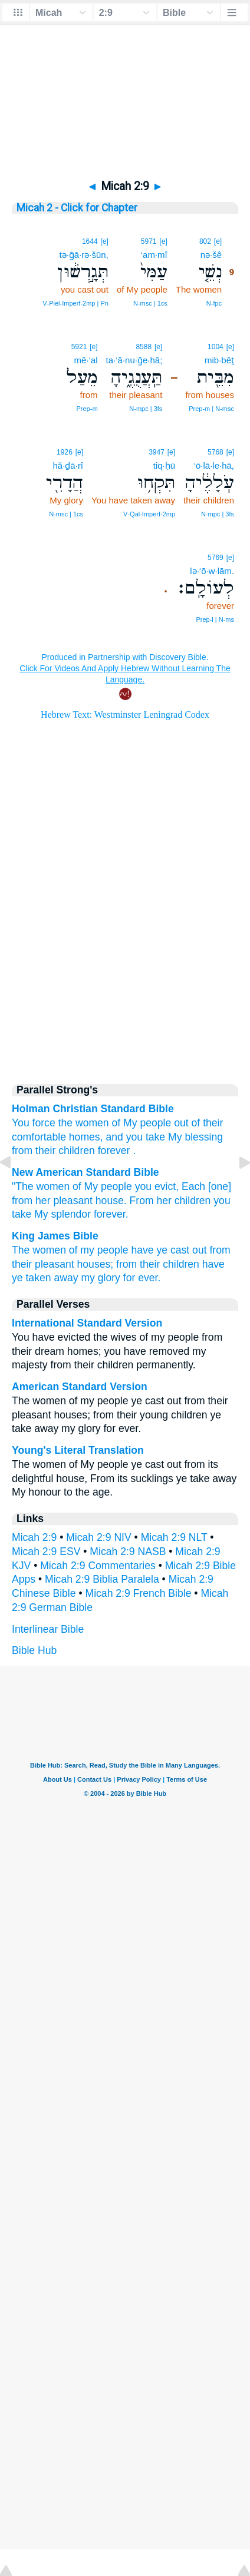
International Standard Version (87, 1323)
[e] (218, 241)
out (181, 1123)
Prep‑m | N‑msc (211, 408)
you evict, (157, 1186)
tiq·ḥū (164, 465)
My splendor (62, 1214)
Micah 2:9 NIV (98, 1537)
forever (114, 1150)
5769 (215, 557)
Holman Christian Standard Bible (93, 1109)
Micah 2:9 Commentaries (98, 1566)
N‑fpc (214, 303)
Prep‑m (87, 408)
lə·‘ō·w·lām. (212, 571)
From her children (170, 1200)
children (76, 1150)
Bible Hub (34, 1650)
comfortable (39, 1137)
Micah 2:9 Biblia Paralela (102, 1579)
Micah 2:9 (34, 1537)
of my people (99, 1250)
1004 (215, 347)
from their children (157, 1264)
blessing (204, 1137)
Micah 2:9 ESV (46, 1551)
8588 (144, 347)
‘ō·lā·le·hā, (214, 465)
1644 (90, 241)
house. (111, 1200)
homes (84, 1137)
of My (124, 1123)
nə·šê (211, 255)
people (155, 1123)
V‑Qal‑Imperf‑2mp (149, 514)
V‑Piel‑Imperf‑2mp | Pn (75, 303)
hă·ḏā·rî (68, 465)
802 (205, 241)
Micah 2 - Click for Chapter (77, 208)
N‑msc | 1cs (150, 303)
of (196, 1123)
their (213, 1123)
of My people (102, 1186)
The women (39, 1250)
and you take (135, 1137)
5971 (149, 241)
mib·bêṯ (219, 360)
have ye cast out (168, 1250)
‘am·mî (154, 255)
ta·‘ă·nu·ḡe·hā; (134, 360)
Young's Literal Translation (78, 1450)
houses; (95, 1264)
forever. (111, 1214)
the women (83, 1123)
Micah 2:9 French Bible (138, 1593)
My (175, 1137)
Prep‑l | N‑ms (215, 619)
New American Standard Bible (85, 1172)
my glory (100, 1278)
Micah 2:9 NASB (128, 1551)
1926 (65, 452)
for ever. (142, 1278)
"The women (41, 1186)
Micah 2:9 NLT (174, 1537)
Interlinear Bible (48, 1629)
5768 (215, 452)
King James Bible (55, 1236)
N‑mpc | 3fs (145, 408)
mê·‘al (86, 360)
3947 (157, 452)
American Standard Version (79, 1387)
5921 (79, 347)
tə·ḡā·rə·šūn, (84, 255)
